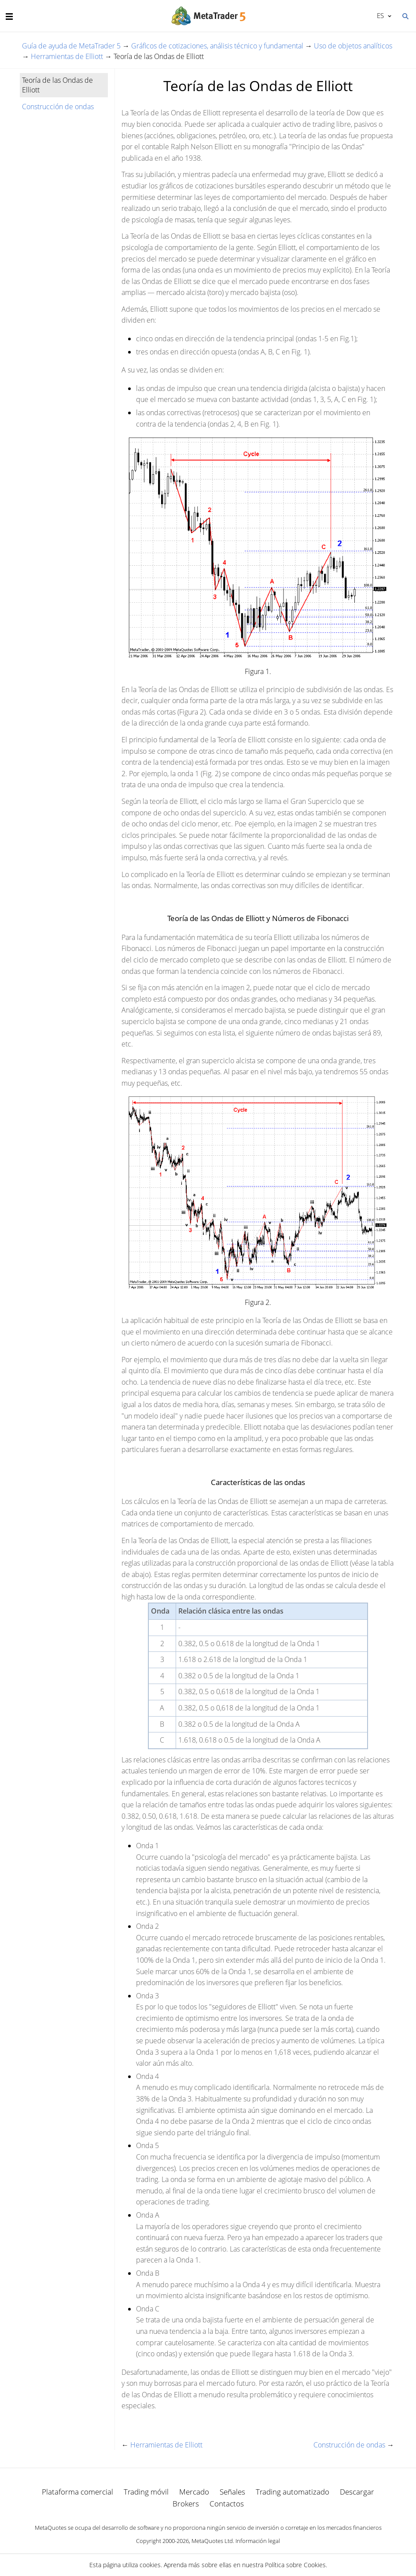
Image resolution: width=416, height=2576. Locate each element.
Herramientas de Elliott (67, 56)
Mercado (194, 2492)
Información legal (258, 2541)
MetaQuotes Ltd (212, 2541)
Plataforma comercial (77, 2492)
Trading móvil (146, 2492)
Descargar (357, 2492)
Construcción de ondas (58, 106)
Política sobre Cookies (295, 2565)
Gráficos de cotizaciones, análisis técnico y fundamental (217, 46)
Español (380, 15)
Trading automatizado (292, 2492)
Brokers (186, 2504)
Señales (232, 2492)
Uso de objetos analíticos (353, 46)
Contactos (227, 2504)
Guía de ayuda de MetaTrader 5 (71, 46)
